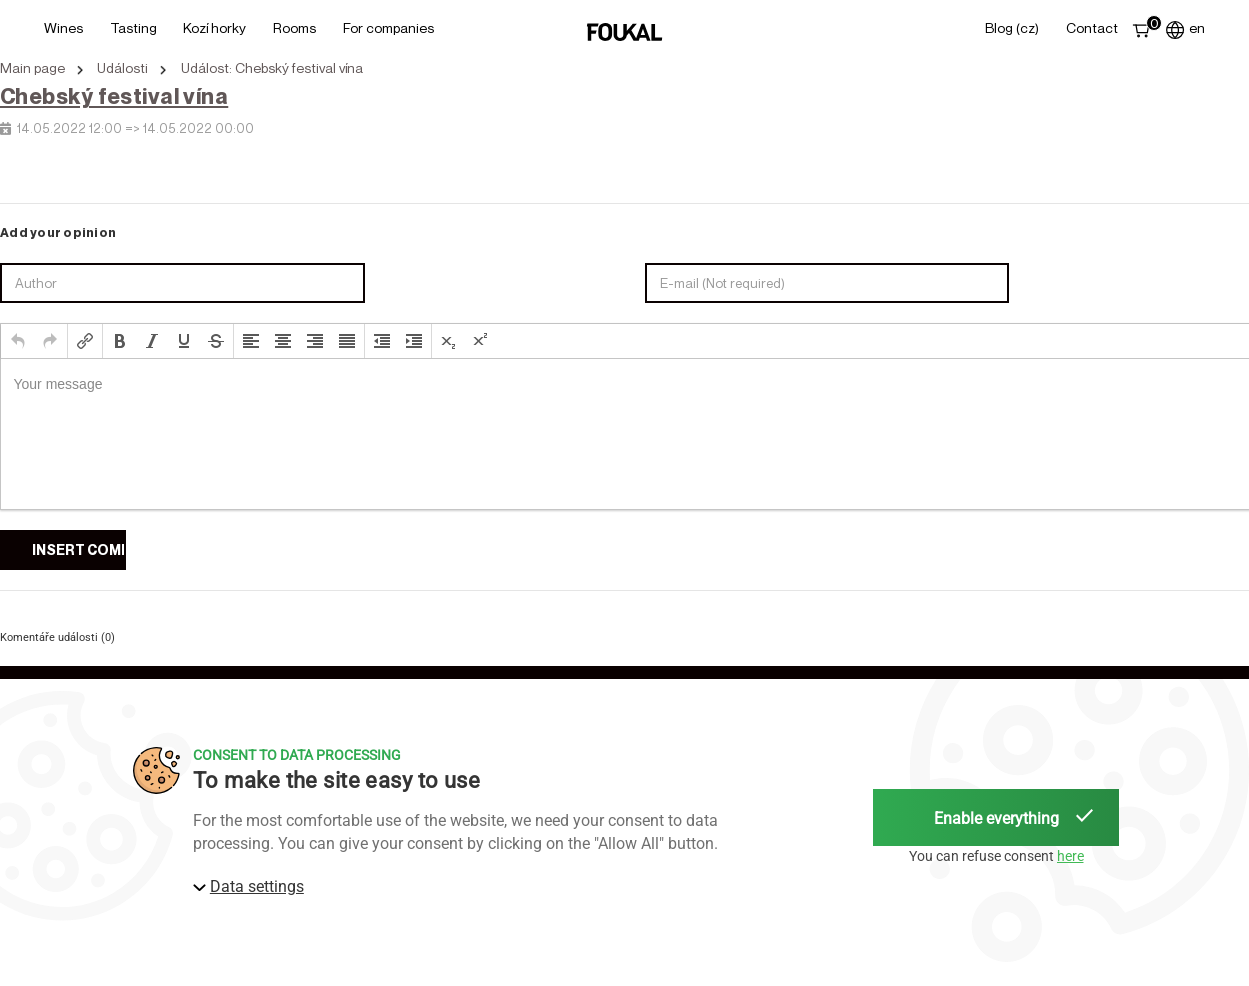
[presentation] (18, 341)
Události (122, 68)
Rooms (294, 27)
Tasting (133, 27)
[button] (18, 341)
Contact (1092, 27)
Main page (32, 68)
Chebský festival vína (114, 96)
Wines (63, 27)
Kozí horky (214, 27)
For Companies (388, 27)
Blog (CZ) (1012, 27)
